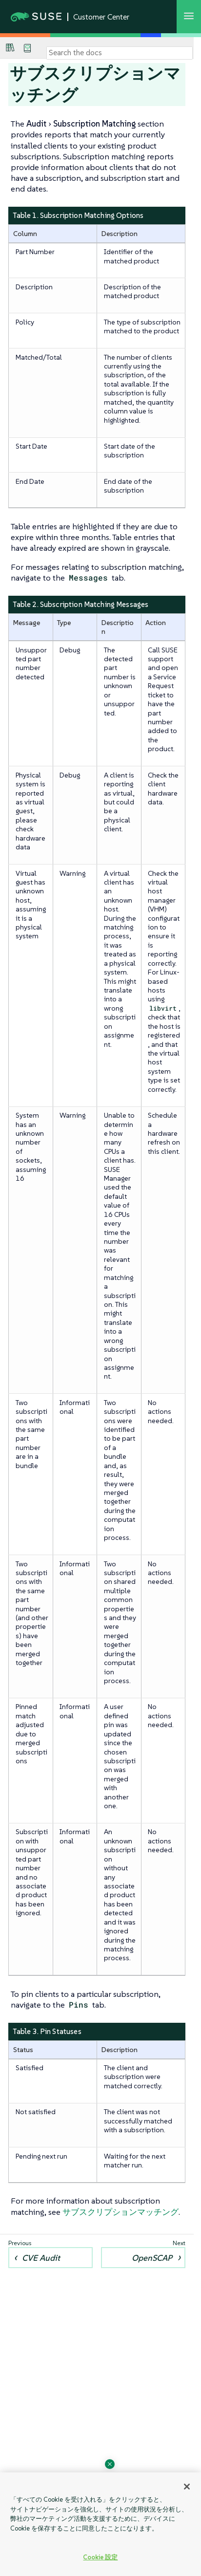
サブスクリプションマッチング (120, 2212)
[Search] (119, 52)
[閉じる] (187, 2486)
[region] (100, 2524)
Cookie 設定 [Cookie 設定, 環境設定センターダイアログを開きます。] (100, 2557)
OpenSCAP (152, 2257)
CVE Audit (41, 2257)
